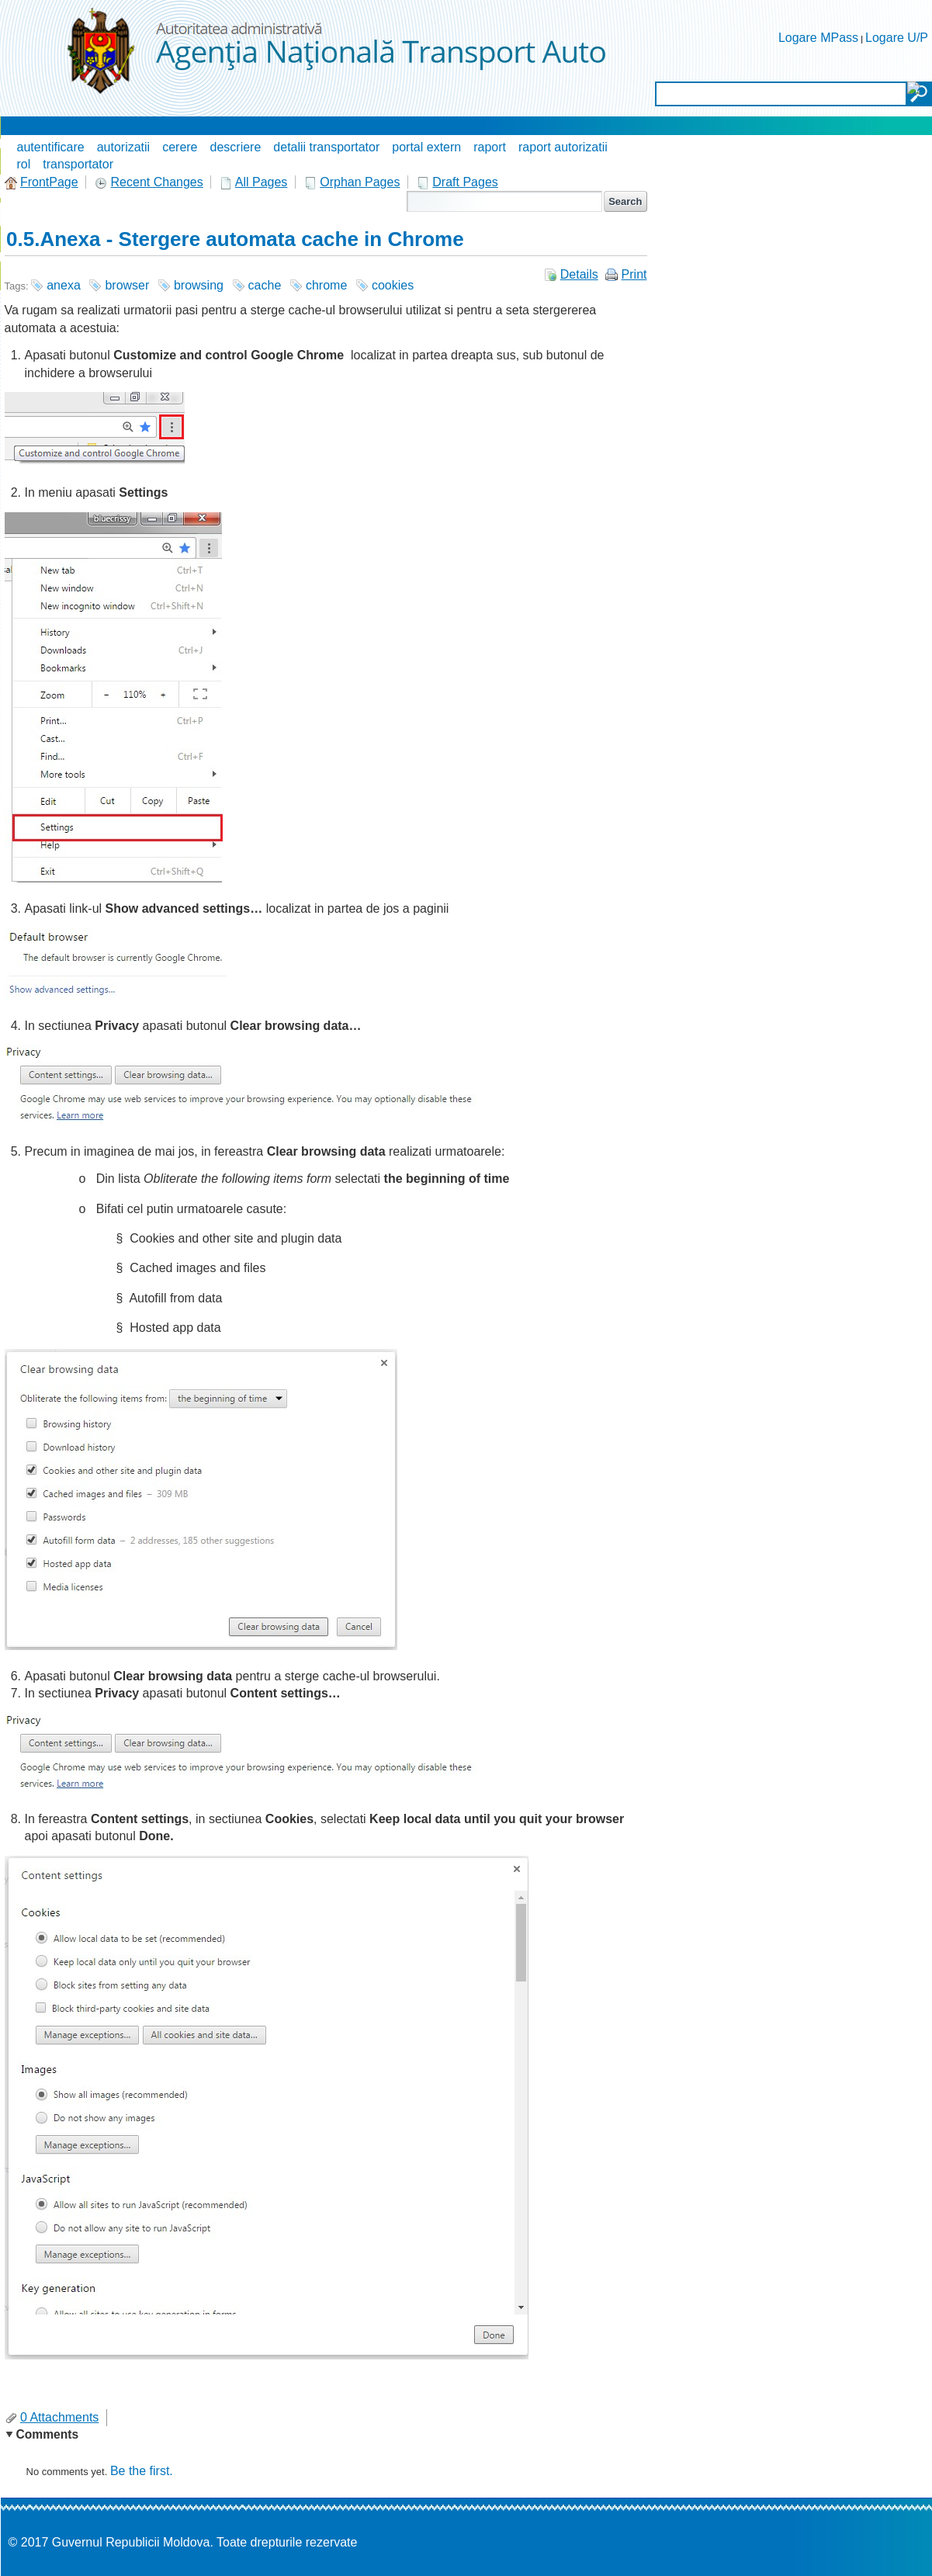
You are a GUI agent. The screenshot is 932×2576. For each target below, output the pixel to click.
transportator (78, 164)
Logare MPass (818, 37)
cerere (179, 147)
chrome (326, 285)
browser (127, 285)
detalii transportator (326, 147)
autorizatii (123, 147)
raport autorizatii (563, 147)
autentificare (51, 147)
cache (265, 285)
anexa (64, 285)
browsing (198, 285)
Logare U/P (896, 37)
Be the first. (141, 2470)
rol (24, 164)
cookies (393, 285)
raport (489, 147)
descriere (236, 147)
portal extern (426, 147)
